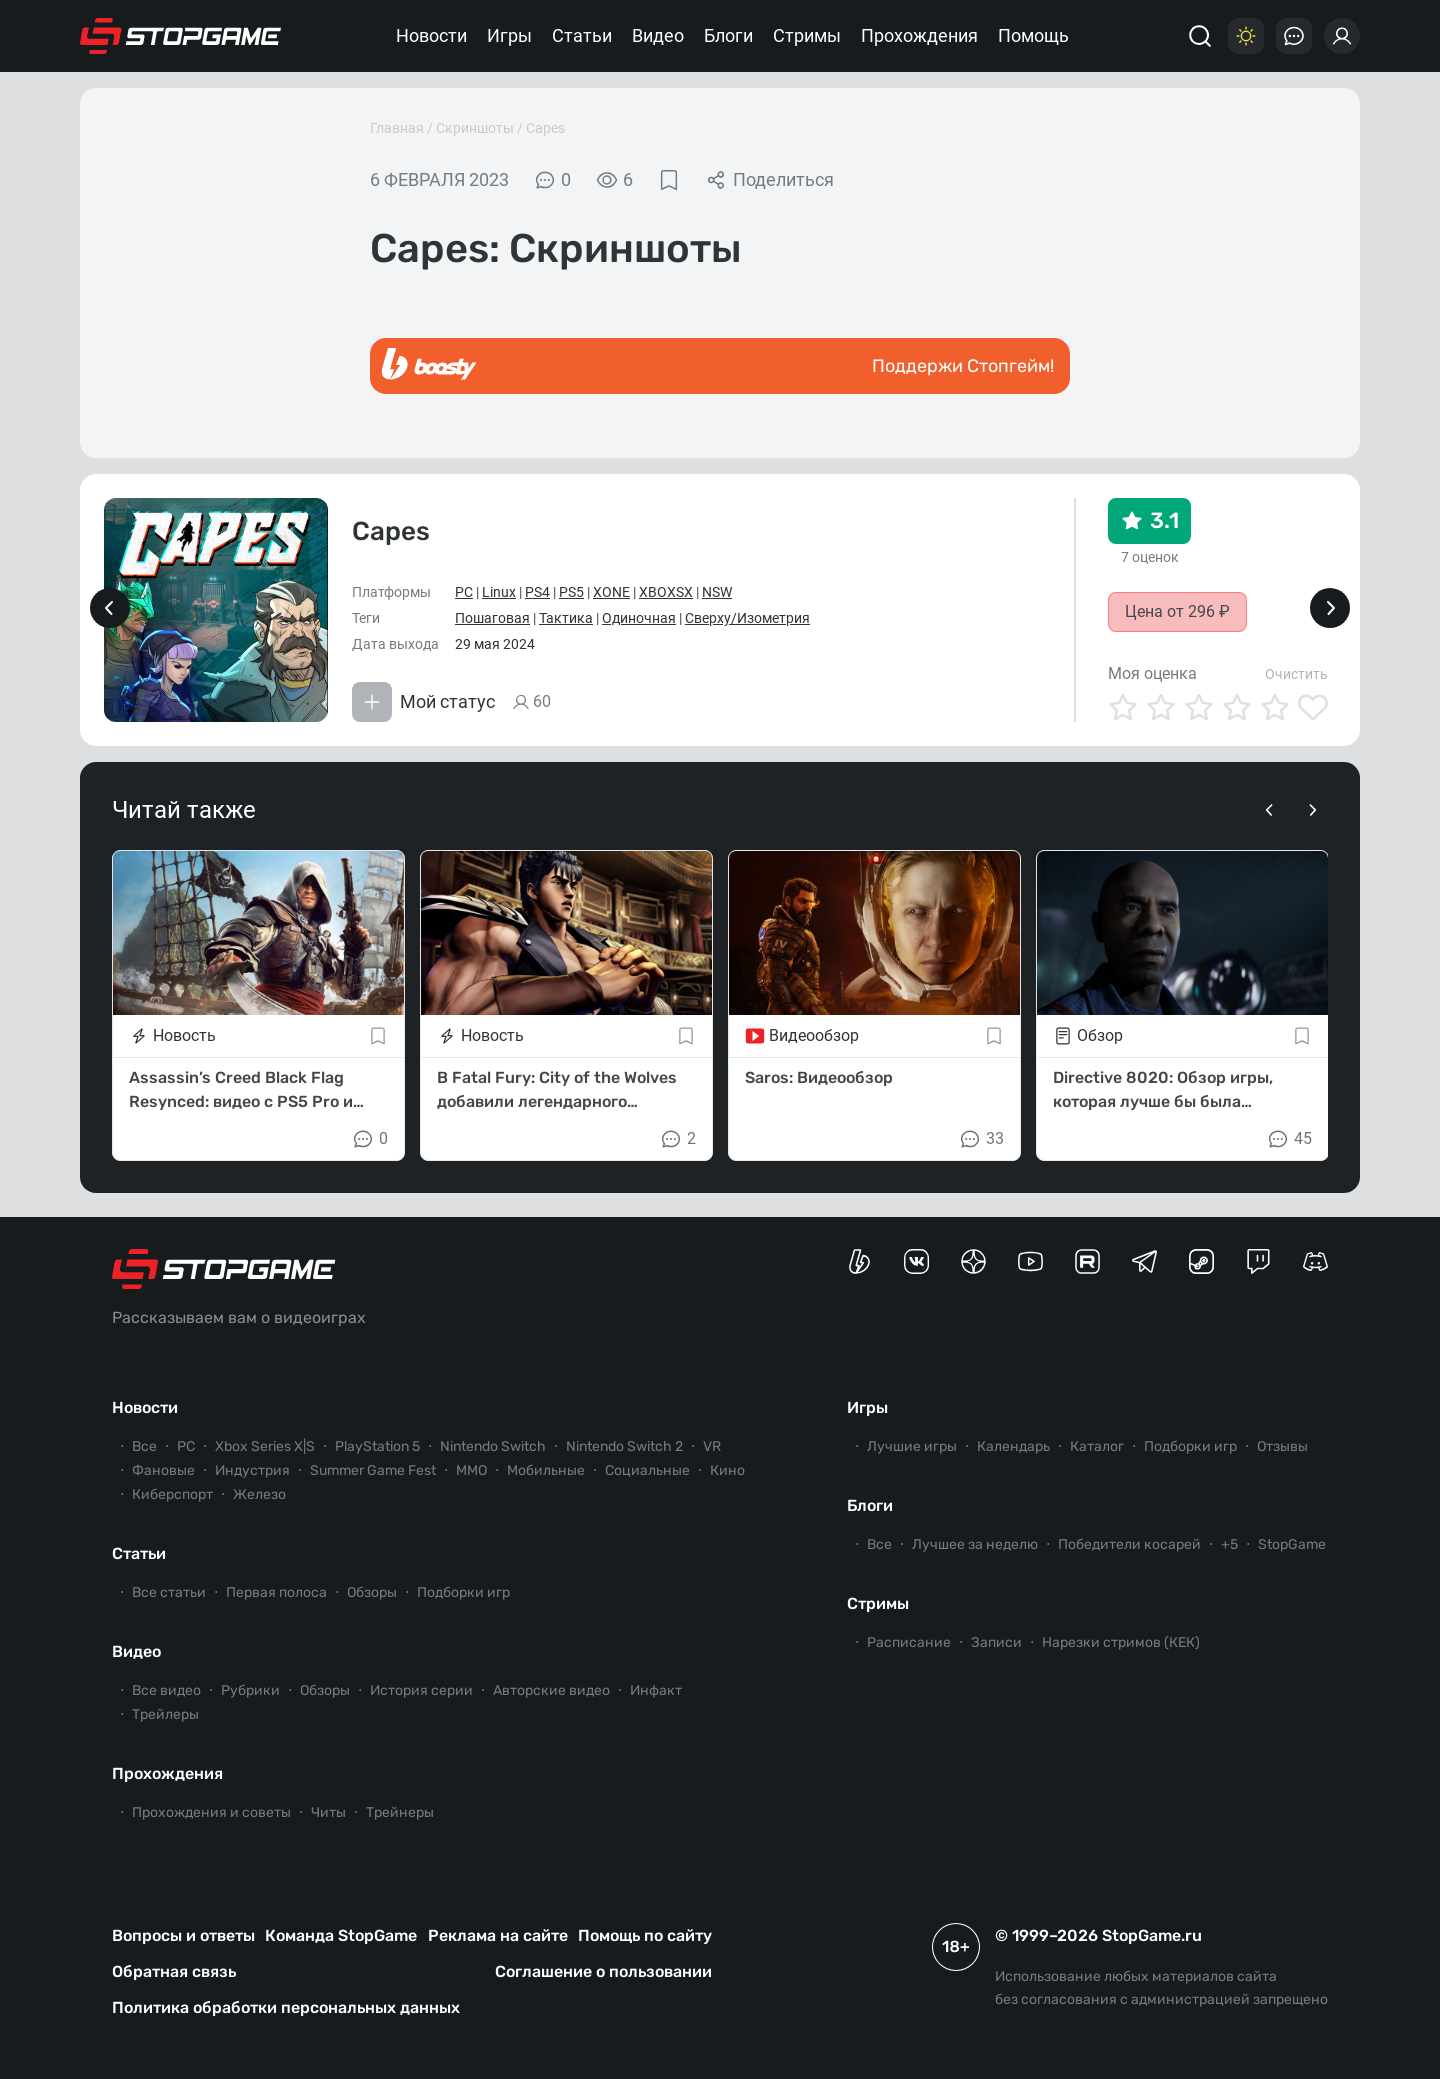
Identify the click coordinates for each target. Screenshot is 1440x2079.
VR (712, 1446)
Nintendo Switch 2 (624, 1446)
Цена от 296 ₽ (1177, 611)
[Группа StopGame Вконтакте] (916, 1261)
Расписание (909, 1642)
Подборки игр (463, 1592)
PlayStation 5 (377, 1446)
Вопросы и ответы (183, 1935)
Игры (509, 35)
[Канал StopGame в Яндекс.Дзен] (973, 1261)
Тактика (566, 618)
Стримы (807, 35)
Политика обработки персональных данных (286, 2007)
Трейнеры (400, 1812)
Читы (328, 1812)
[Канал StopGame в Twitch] (1258, 1261)
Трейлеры (165, 1714)
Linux (499, 592)
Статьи (582, 35)
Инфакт (656, 1690)
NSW (717, 592)
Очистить (1296, 674)
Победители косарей (1129, 1544)
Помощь (1033, 35)
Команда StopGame (341, 1935)
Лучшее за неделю (975, 1544)
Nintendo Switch (493, 1446)
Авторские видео (551, 1690)
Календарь (1013, 1446)
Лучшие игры (912, 1446)
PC (464, 592)
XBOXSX (666, 592)
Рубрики (250, 1690)
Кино (727, 1470)
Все (144, 1446)
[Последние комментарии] (1294, 36)
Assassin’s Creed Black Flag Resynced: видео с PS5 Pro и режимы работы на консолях (243, 1091)
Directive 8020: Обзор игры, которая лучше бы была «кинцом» (1163, 1091)
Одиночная (639, 618)
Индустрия (252, 1470)
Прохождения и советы (211, 1812)
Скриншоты (475, 128)
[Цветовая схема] (1246, 36)
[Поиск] (1200, 36)
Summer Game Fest (373, 1470)
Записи (996, 1642)
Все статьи (169, 1592)
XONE (611, 592)
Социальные (647, 1470)
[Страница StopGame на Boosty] (859, 1261)
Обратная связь (174, 1971)
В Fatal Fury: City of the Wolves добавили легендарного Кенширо (557, 1091)
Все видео (166, 1690)
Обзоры (372, 1592)
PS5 (571, 592)
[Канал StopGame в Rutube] (1087, 1261)
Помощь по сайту (645, 1935)
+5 (1229, 1544)
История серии (421, 1690)
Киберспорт (172, 1494)
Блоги (728, 35)
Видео (658, 35)
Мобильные (546, 1470)
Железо (259, 1494)
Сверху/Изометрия (747, 618)
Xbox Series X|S (265, 1446)
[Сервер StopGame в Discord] (1315, 1261)
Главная (397, 128)
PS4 (537, 592)
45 (1289, 1139)
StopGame (1292, 1544)
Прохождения (919, 35)
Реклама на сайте (498, 1935)
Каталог (1097, 1446)
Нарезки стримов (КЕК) (1121, 1642)
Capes (545, 128)
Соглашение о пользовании (603, 1971)
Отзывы (1282, 1446)
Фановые (163, 1470)
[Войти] (1342, 36)
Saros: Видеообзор (819, 1077)
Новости (431, 35)
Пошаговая (492, 618)
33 (981, 1139)
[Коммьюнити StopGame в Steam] (1201, 1261)
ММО (471, 1470)
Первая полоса (276, 1592)
